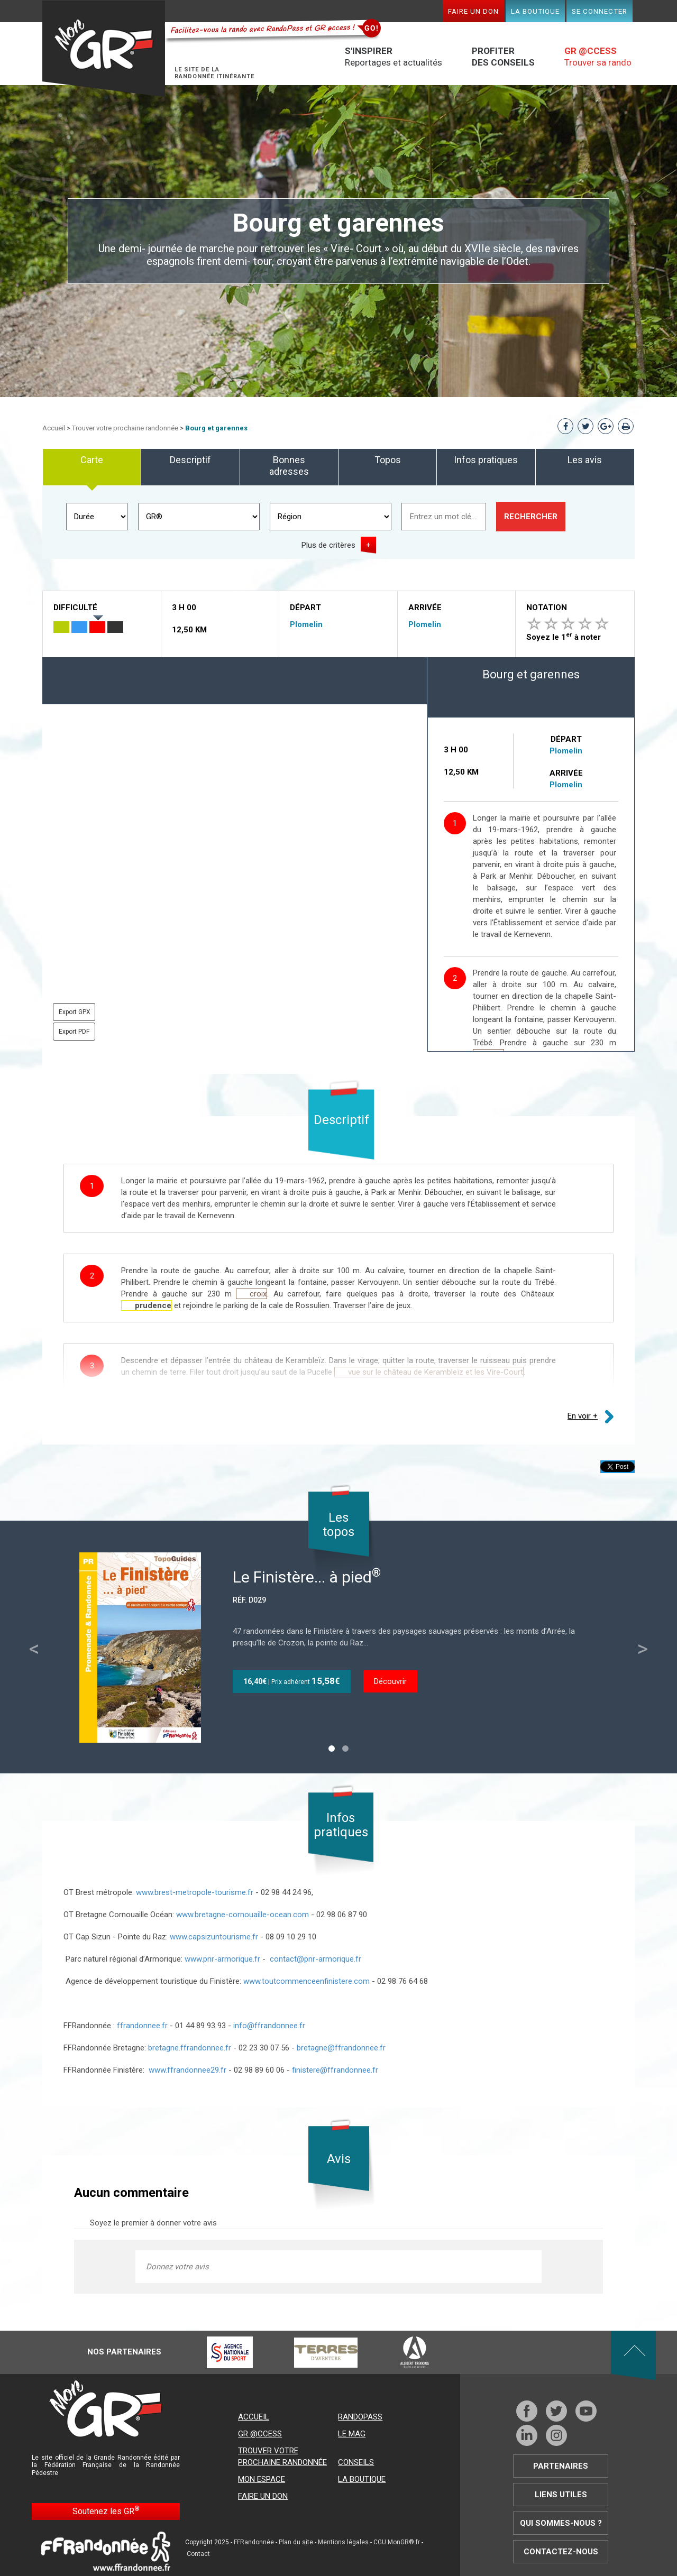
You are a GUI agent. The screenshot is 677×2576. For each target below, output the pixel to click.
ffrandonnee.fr (142, 2025)
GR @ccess (260, 2434)
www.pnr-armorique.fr (222, 1959)
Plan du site (296, 2542)
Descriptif (190, 459)
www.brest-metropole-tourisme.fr (194, 1892)
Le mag (351, 2434)
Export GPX (74, 1012)
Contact (198, 2553)
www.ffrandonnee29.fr (187, 2070)
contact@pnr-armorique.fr (315, 1959)
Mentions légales (343, 2542)
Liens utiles (561, 2494)
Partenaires (560, 2466)
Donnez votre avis (177, 2266)
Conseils (356, 2462)
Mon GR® (103, 49)
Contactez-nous (561, 2551)
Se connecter (599, 11)
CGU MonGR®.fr (396, 2542)
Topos (387, 459)
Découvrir (390, 1681)
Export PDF (74, 1031)
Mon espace (261, 2479)
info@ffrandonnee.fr (269, 2025)
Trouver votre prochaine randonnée (125, 428)
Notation (546, 607)
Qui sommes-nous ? (561, 2523)
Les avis (585, 459)
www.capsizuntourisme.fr (213, 1937)
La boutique (535, 11)
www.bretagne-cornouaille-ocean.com (242, 1914)
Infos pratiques (486, 459)
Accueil (53, 428)
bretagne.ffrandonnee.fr (190, 2048)
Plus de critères (328, 545)
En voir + (583, 1416)
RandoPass (360, 2417)
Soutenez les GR (106, 2510)
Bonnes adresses (289, 465)
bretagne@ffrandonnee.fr (341, 2048)
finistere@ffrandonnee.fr (335, 2070)
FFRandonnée (254, 2542)
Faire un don (473, 11)
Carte (91, 459)
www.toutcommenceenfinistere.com (305, 1981)
